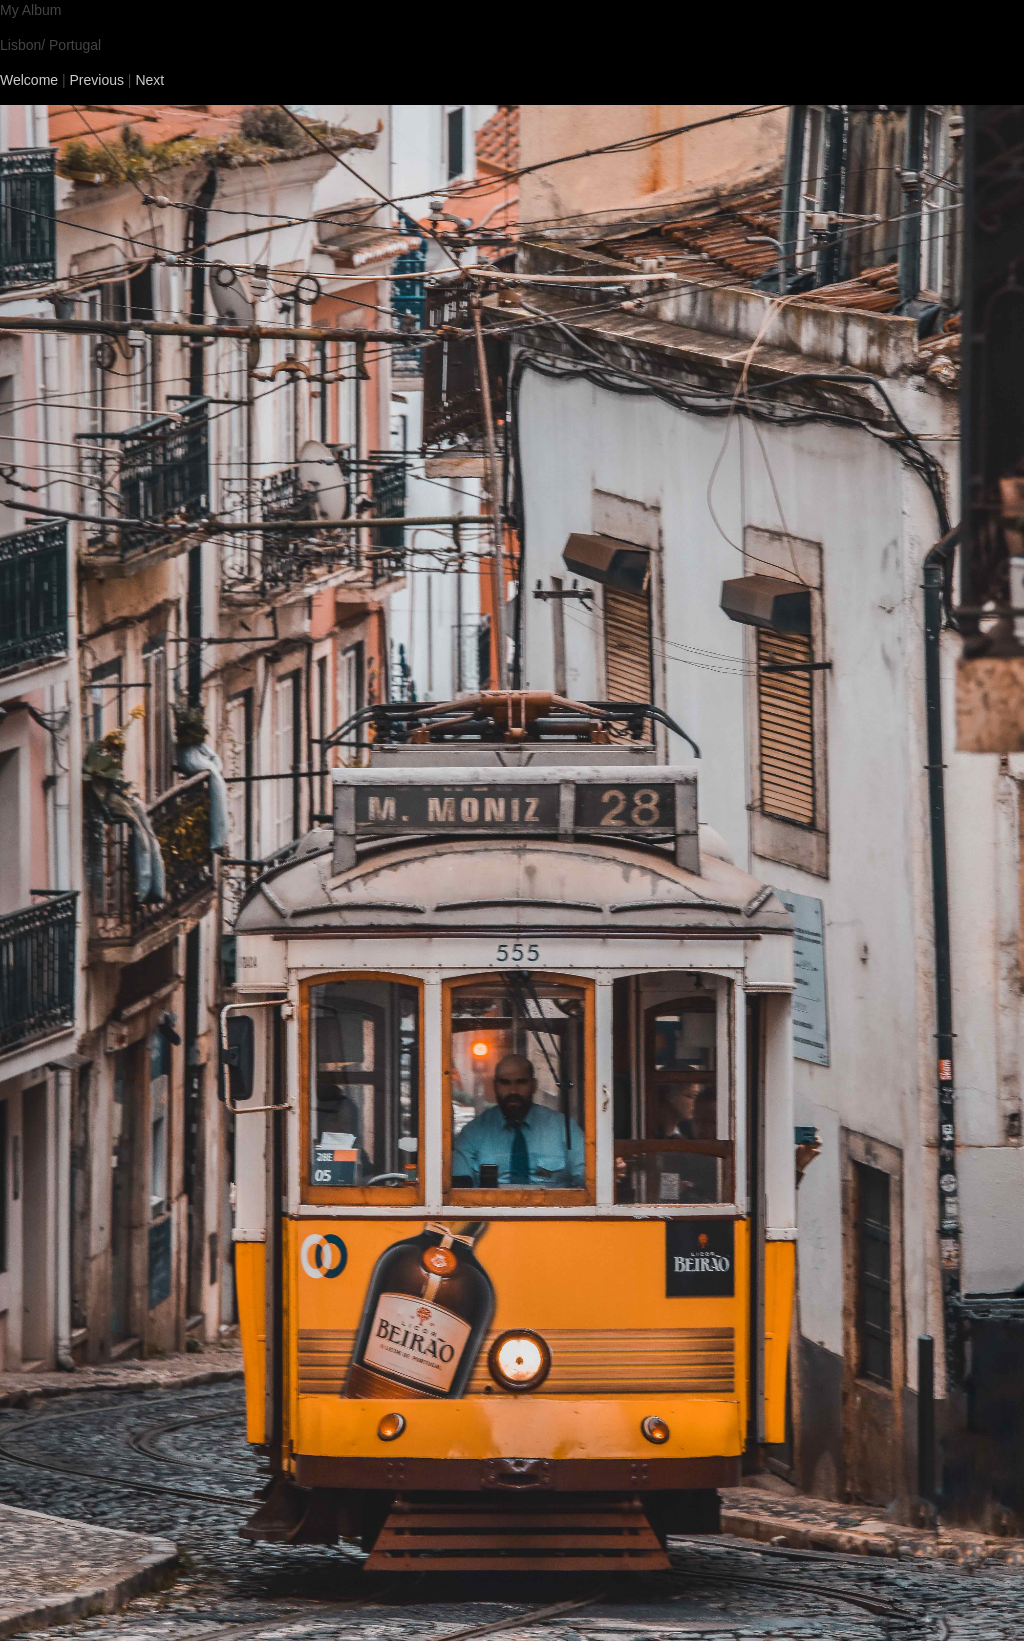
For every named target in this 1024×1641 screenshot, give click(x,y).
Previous (97, 80)
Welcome (29, 80)
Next (149, 80)
